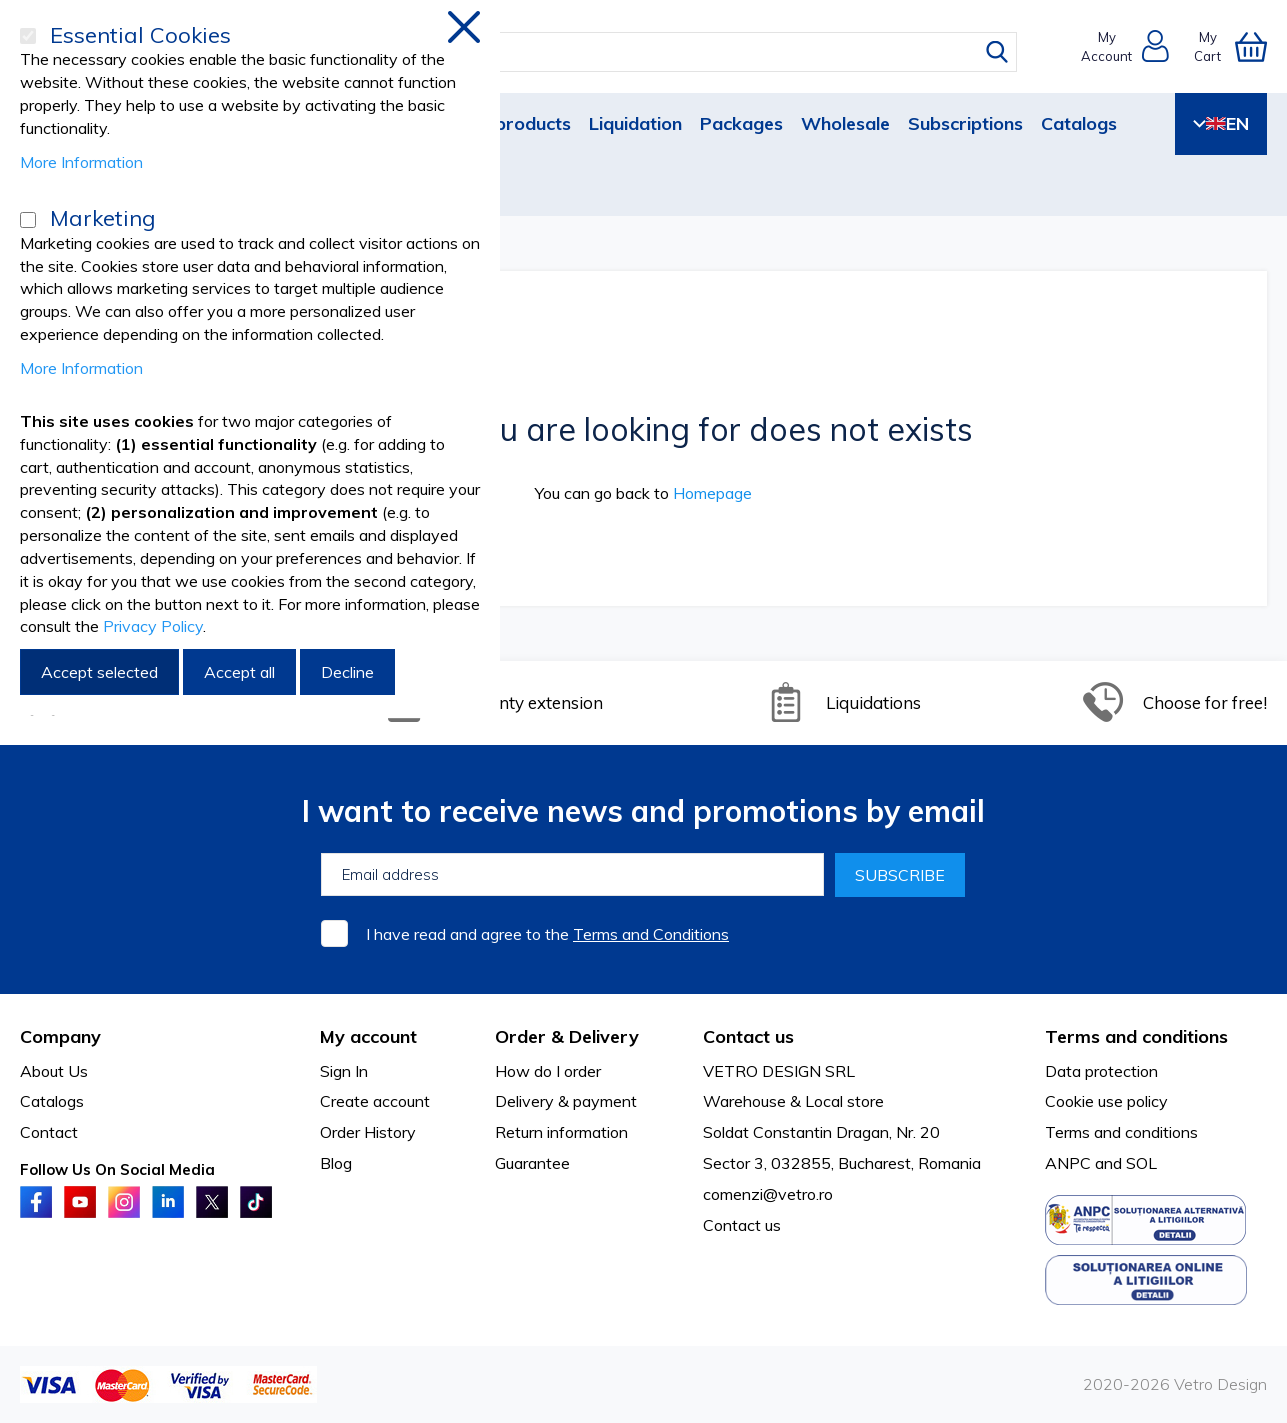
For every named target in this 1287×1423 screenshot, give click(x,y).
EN (1221, 123)
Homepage (712, 493)
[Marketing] (28, 220)
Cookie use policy (1106, 1101)
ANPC (1068, 1163)
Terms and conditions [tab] (1136, 1036)
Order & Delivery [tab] (567, 1036)
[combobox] (662, 52)
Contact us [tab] (748, 1036)
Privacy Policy (153, 626)
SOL (1141, 1163)
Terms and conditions (1121, 1132)
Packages (741, 123)
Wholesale (845, 123)
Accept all (239, 672)
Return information (561, 1132)
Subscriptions (965, 123)
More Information (81, 162)
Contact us (742, 1225)
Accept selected (99, 672)
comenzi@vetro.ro (768, 1194)
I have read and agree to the (547, 934)
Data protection (1101, 1071)
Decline (347, 672)
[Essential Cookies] (28, 36)
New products (511, 123)
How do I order (548, 1071)
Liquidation (635, 123)
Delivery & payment (566, 1101)
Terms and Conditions (651, 934)
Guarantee (532, 1163)
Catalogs (1079, 123)
